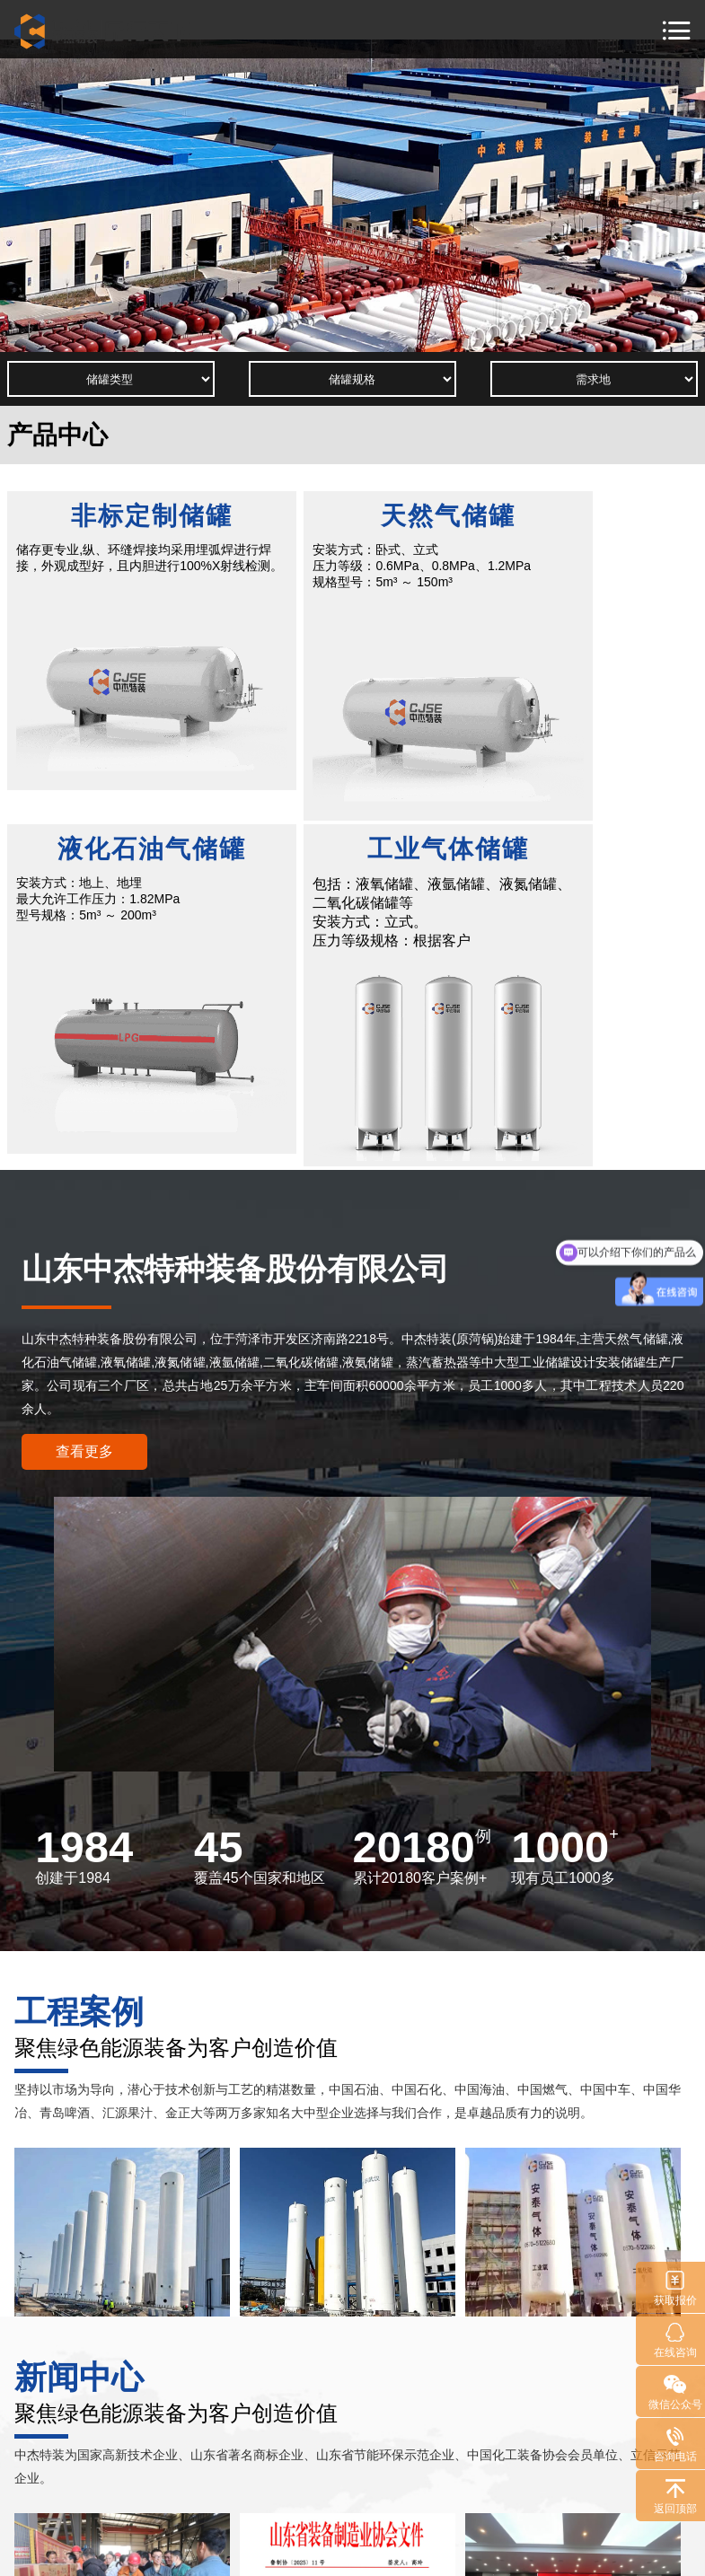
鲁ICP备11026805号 (403, 2552)
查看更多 (84, 1100)
